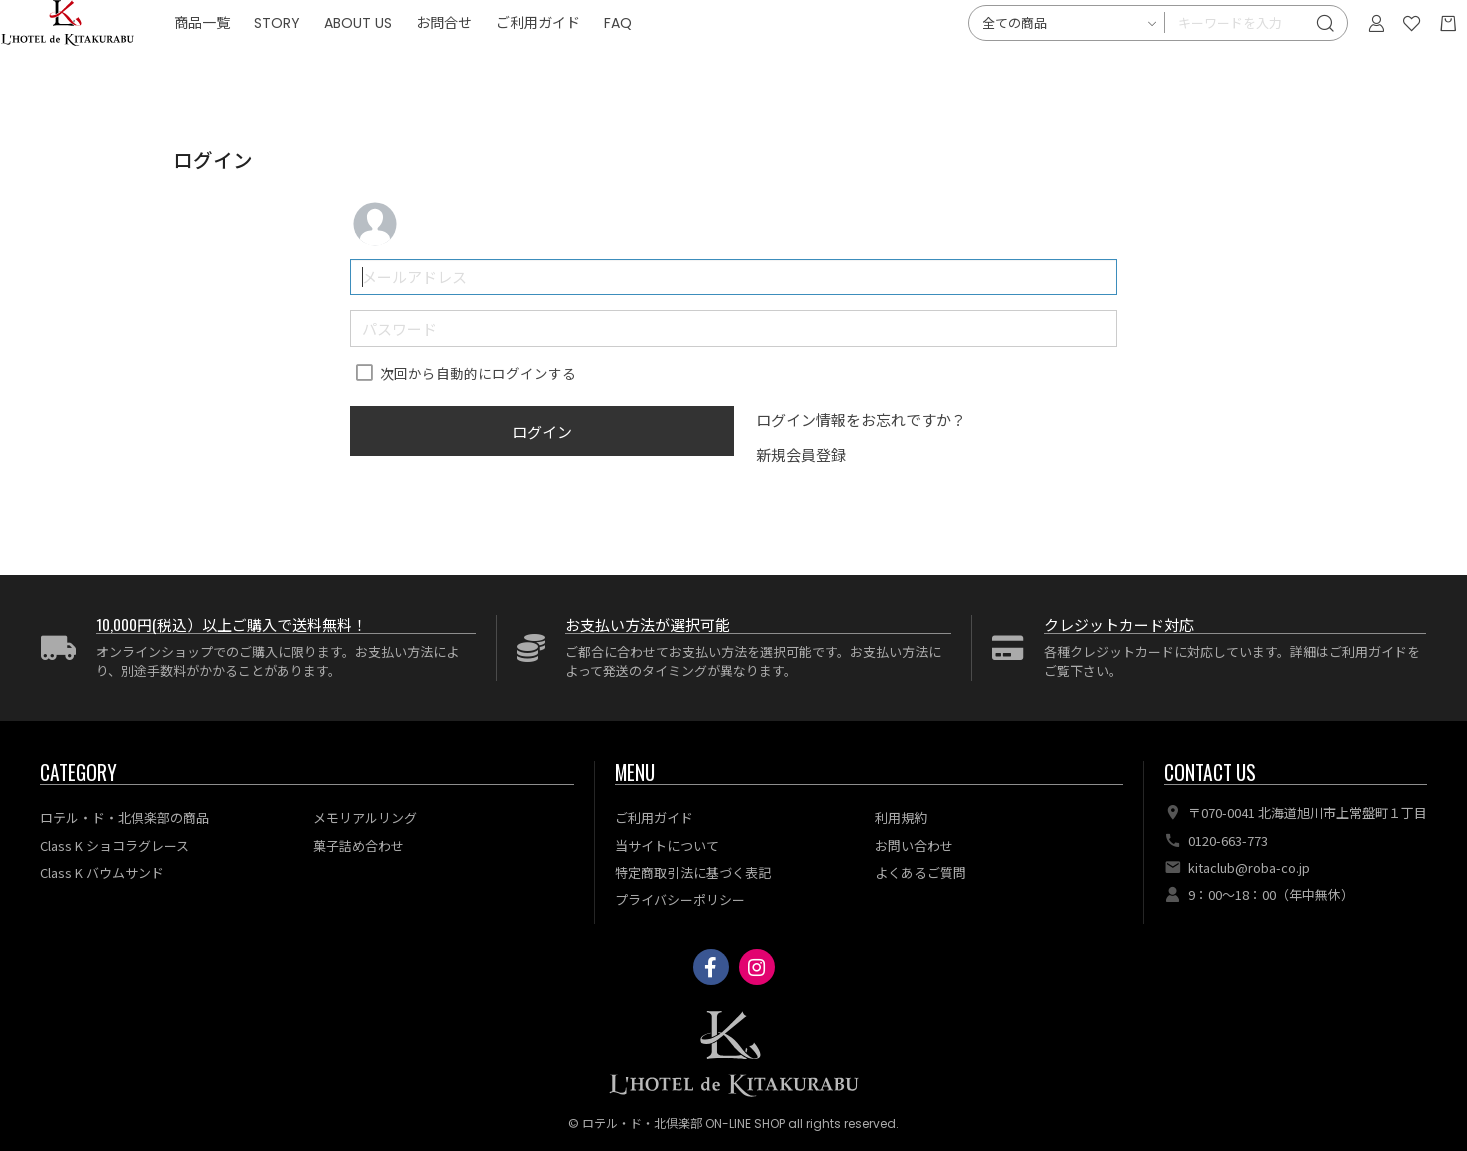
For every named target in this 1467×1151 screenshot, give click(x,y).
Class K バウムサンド (102, 872)
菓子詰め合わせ (358, 845)
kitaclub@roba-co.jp (1249, 867)
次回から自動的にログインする (478, 373)
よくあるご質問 (920, 872)
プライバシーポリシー (680, 899)
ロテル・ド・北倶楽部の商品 (124, 817)
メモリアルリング (365, 817)
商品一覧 (339, 60)
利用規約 (901, 817)
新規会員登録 (801, 454)
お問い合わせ (914, 845)
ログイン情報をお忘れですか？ (861, 419)
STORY (414, 60)
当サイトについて (667, 845)
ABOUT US (495, 60)
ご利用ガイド (675, 60)
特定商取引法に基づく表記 (693, 872)
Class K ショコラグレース (114, 845)
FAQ (755, 60)
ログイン (542, 431)
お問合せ (581, 60)
